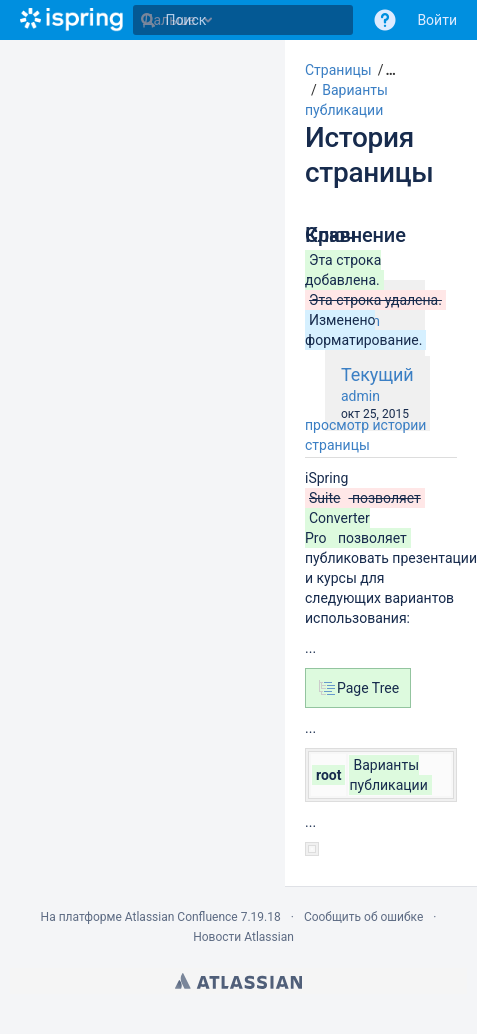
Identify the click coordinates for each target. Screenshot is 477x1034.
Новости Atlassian (243, 937)
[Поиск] (148, 20)
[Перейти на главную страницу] (71, 20)
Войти (437, 20)
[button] (384, 70)
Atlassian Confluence (181, 917)
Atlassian (238, 981)
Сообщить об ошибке (363, 917)
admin (360, 396)
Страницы (338, 70)
